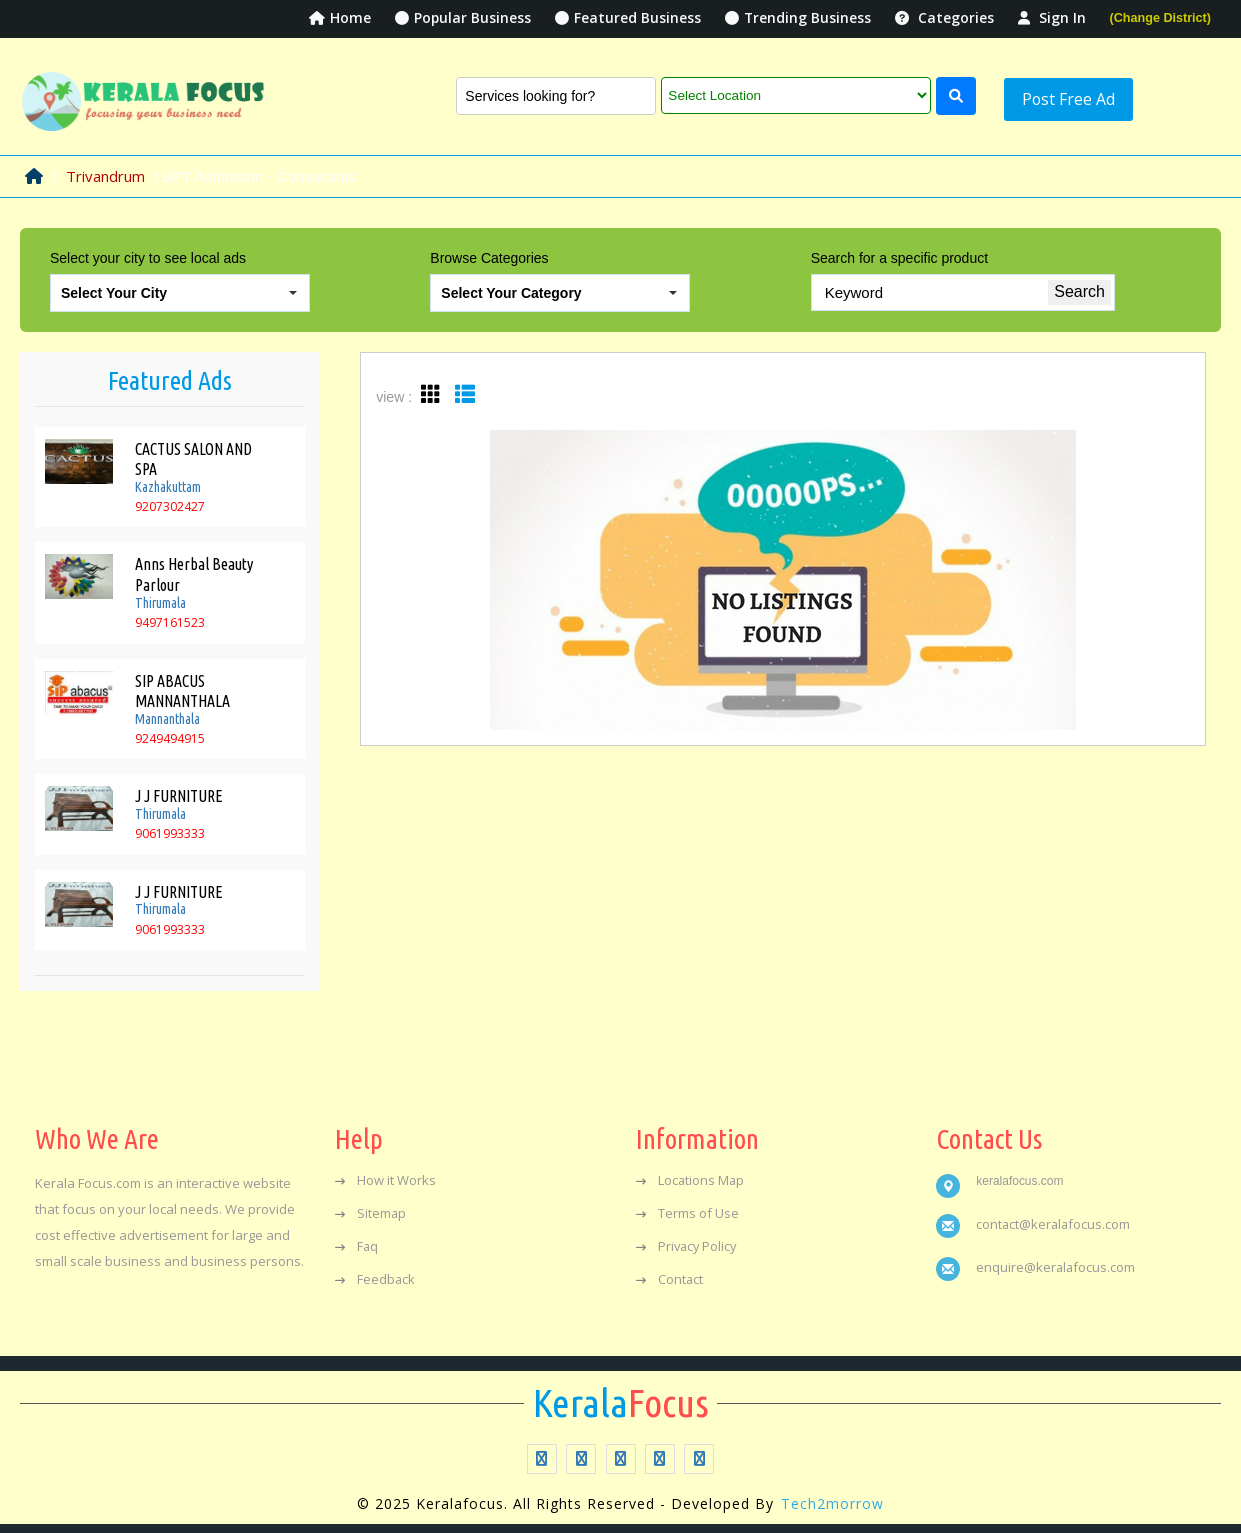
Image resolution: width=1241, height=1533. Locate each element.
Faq (357, 1239)
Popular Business (461, 17)
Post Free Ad (1051, 93)
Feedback (375, 1272)
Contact (670, 1272)
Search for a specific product (899, 253)
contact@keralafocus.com (1054, 1217)
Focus (621, 1396)
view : (394, 392)
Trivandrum (105, 170)
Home (338, 17)
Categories (944, 17)
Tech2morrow (832, 1497)
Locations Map (691, 1173)
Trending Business (797, 17)
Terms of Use (687, 1206)
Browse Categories (489, 253)
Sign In (1052, 17)
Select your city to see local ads (148, 253)
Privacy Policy (688, 1239)
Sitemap (371, 1206)
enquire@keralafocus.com (1056, 1260)
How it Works (385, 1173)
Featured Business (627, 17)
